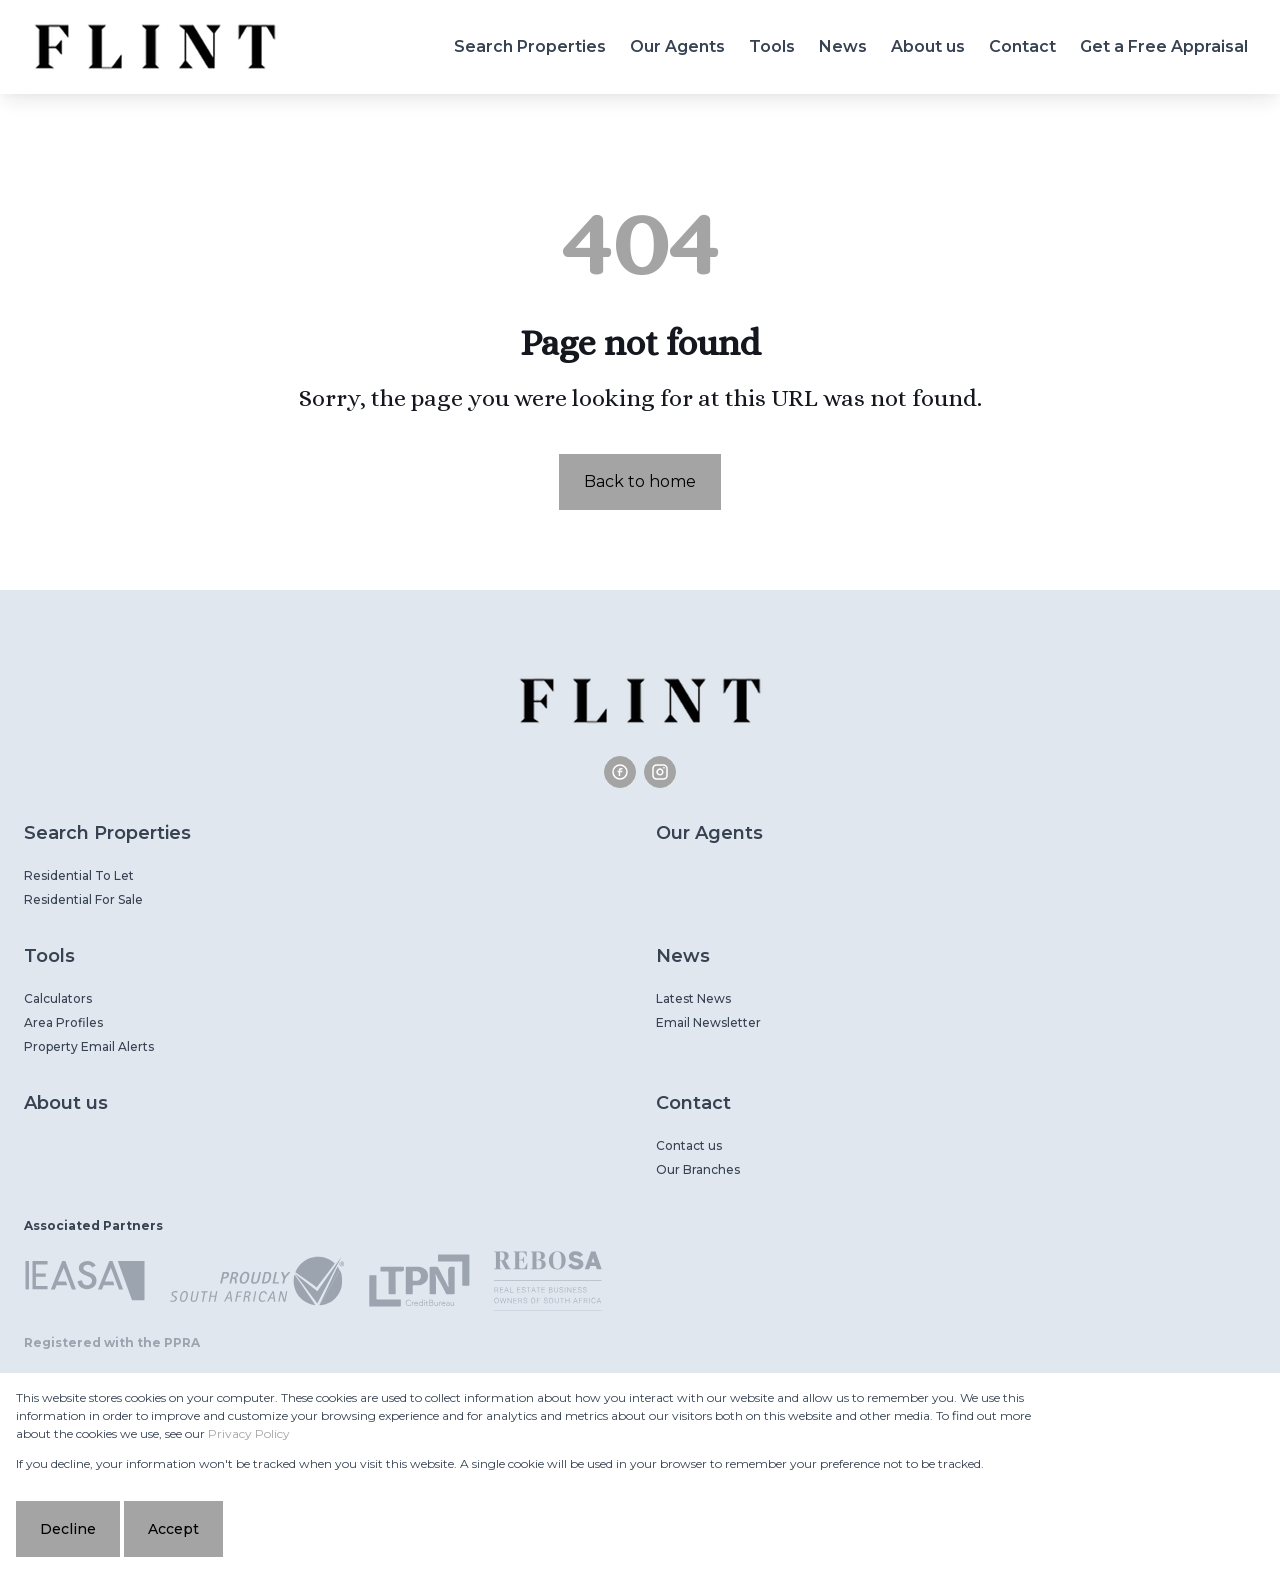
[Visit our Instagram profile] (660, 772)
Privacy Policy (249, 1433)
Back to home (640, 481)
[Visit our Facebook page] (620, 772)
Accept (173, 1529)
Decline (68, 1529)
